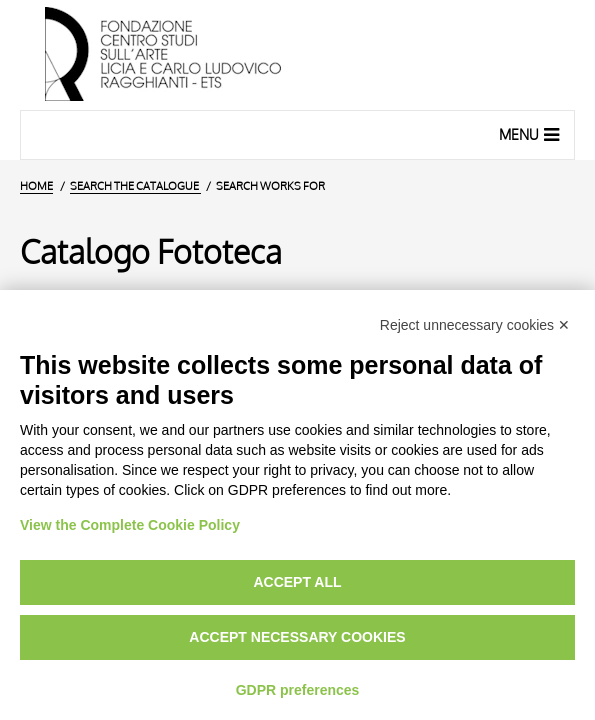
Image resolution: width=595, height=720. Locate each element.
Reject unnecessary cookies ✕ (475, 325)
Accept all (297, 582)
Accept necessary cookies (297, 637)
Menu (531, 134)
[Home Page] (297, 55)
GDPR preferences (298, 690)
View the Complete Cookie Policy (130, 525)
